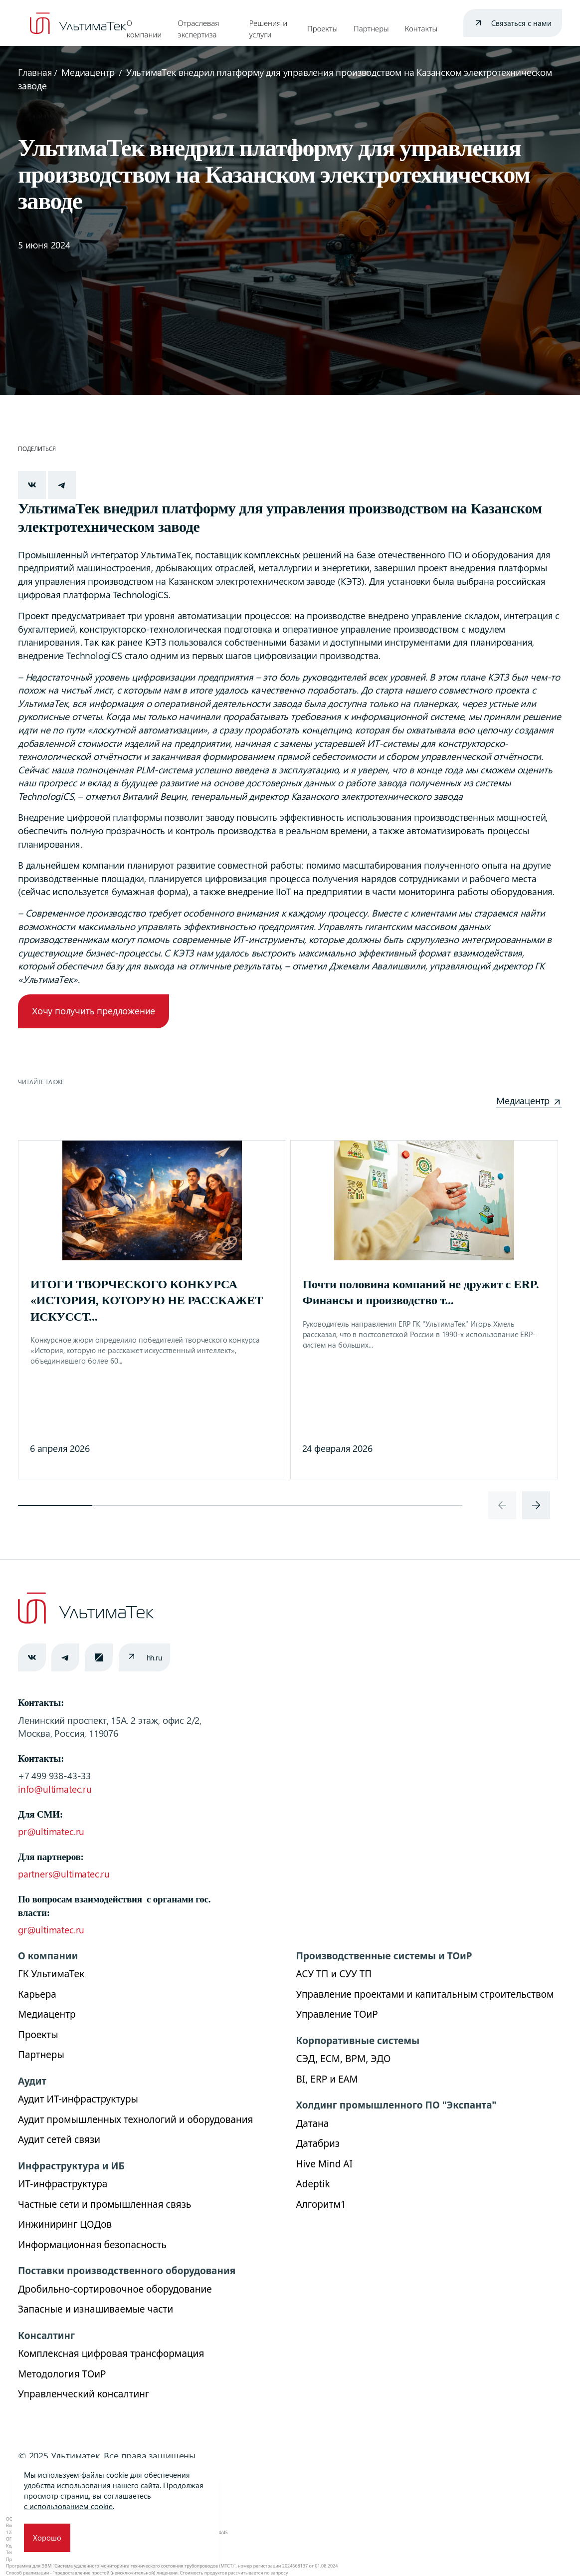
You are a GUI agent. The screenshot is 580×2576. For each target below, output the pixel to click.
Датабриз (318, 2143)
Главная (35, 72)
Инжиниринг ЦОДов (65, 2224)
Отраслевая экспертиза (198, 28)
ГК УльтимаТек (51, 1973)
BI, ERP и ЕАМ (327, 2079)
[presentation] (502, 1505)
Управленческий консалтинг (83, 2393)
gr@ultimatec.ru (51, 1929)
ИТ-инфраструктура (62, 2183)
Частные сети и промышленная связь (104, 2204)
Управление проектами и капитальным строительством (425, 1994)
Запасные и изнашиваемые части (95, 2309)
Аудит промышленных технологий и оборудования (135, 2119)
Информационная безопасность (92, 2244)
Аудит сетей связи (59, 2139)
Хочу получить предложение (93, 1010)
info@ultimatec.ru (55, 1789)
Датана (312, 2123)
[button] (55, 1505)
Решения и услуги (268, 28)
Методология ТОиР (62, 2373)
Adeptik (313, 2183)
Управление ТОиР (337, 2014)
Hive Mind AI (324, 2163)
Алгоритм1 (321, 2204)
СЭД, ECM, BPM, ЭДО (343, 2058)
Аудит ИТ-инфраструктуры (78, 2099)
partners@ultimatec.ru (64, 1874)
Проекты (322, 28)
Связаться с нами (521, 23)
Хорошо (47, 2538)
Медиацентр (88, 72)
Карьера (37, 1994)
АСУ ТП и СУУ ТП (334, 1973)
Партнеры (371, 28)
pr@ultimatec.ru (51, 1831)
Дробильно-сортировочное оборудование (115, 2289)
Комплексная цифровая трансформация (111, 2353)
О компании (144, 28)
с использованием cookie (68, 2506)
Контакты (421, 28)
